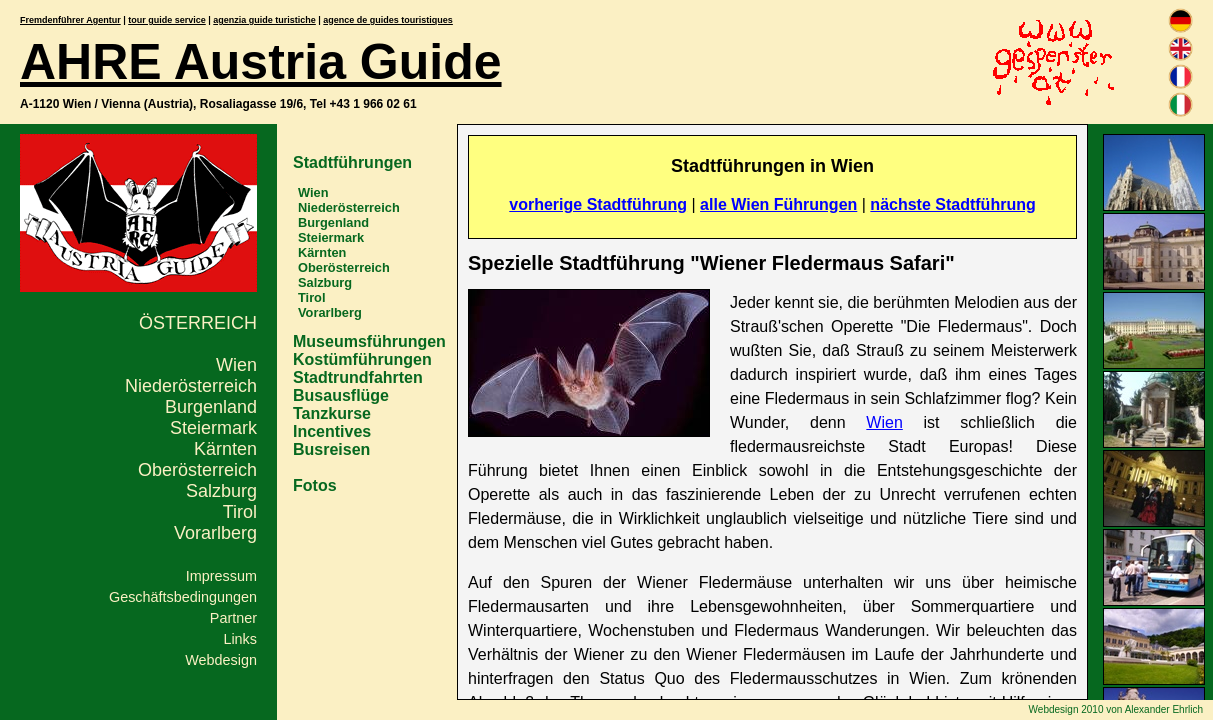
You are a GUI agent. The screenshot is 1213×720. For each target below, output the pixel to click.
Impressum (221, 576)
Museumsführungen (369, 341)
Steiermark (213, 428)
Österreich (198, 323)
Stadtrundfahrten (358, 377)
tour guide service (167, 20)
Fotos (315, 485)
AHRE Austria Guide (261, 62)
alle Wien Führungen (778, 204)
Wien (236, 365)
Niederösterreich (191, 386)
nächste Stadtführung (952, 204)
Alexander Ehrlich (1164, 709)
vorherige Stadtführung (598, 204)
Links (240, 639)
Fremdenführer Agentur (70, 20)
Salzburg (221, 491)
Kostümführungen (362, 359)
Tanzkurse (332, 413)
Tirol (240, 512)
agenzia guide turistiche (264, 20)
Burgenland (211, 407)
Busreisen (331, 449)
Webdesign (221, 660)
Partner (233, 618)
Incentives (332, 431)
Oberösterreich (197, 470)
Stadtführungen (352, 162)
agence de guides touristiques (388, 20)
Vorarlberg (215, 533)
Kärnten (225, 449)
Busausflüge (341, 395)
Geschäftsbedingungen (183, 597)
